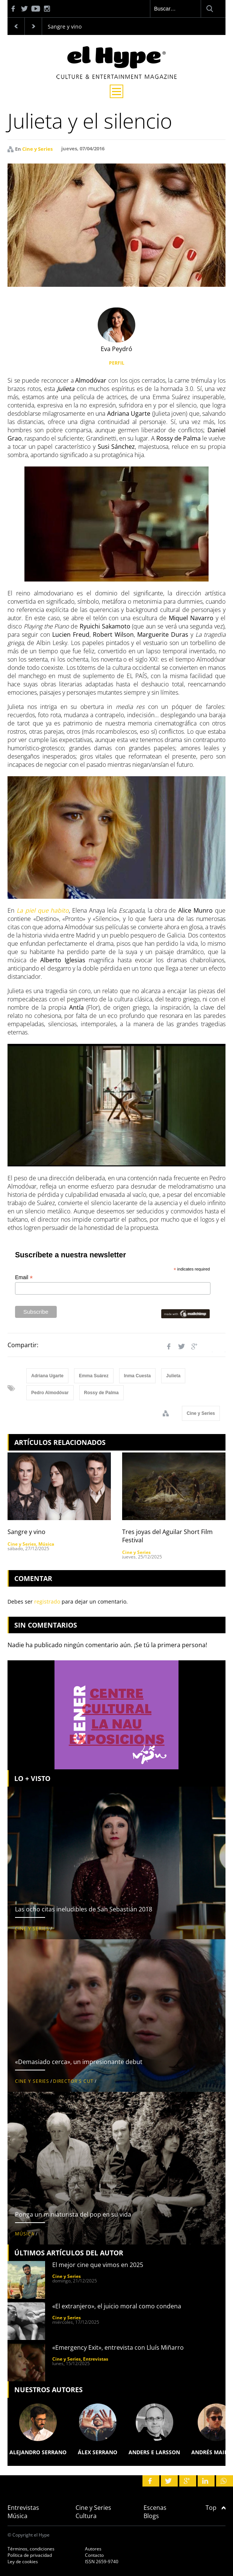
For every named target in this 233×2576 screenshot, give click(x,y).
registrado (47, 1601)
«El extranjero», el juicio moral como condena (116, 2306)
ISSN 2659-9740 (101, 2561)
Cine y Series (37, 148)
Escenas (155, 2507)
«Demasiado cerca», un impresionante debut (78, 2062)
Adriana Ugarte (47, 1375)
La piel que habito (43, 910)
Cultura (86, 2516)
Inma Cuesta (137, 1375)
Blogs (151, 2516)
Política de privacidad (30, 2555)
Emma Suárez (94, 1375)
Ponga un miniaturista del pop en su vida (73, 2214)
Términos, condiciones (31, 2549)
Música (46, 1544)
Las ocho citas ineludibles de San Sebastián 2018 (83, 1909)
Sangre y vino (65, 26)
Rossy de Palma (101, 1392)
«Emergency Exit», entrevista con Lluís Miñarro (118, 2347)
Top (215, 2507)
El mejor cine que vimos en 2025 (97, 2265)
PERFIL (116, 363)
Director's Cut (73, 2081)
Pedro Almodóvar (50, 1392)
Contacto (94, 2555)
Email (24, 1277)
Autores (93, 2549)
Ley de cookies (23, 2561)
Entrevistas (95, 2359)
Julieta (173, 1375)
